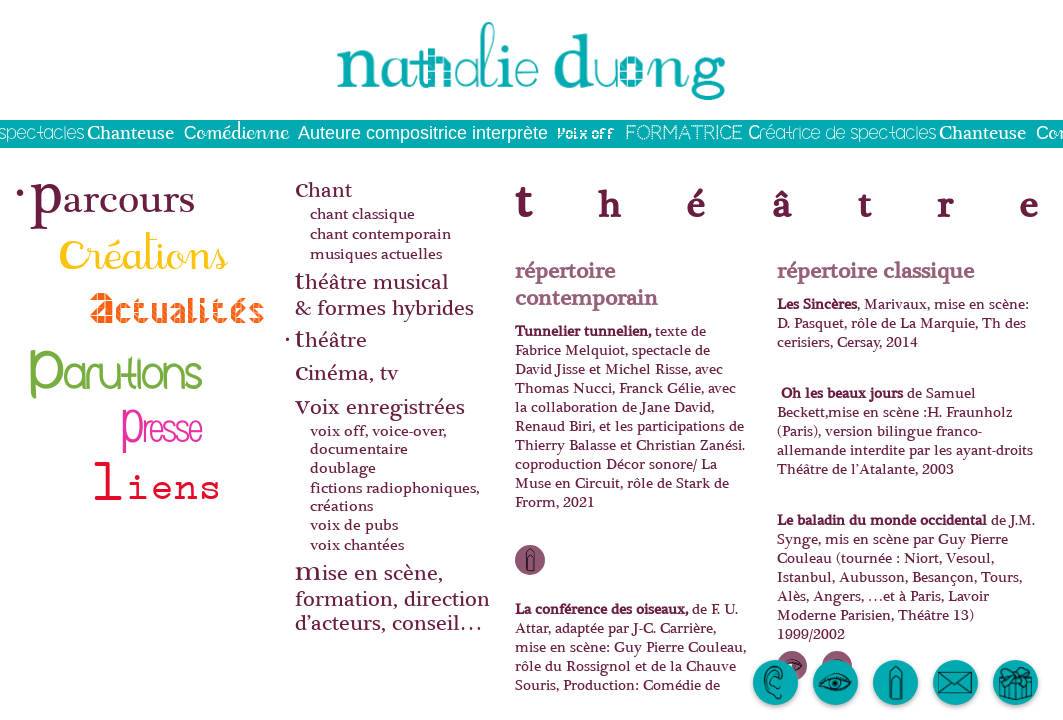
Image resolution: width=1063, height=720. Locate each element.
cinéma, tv (346, 370)
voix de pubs (354, 525)
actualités (178, 307)
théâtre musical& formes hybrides (384, 292)
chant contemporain (380, 234)
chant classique (362, 214)
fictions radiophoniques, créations (394, 496)
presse (160, 417)
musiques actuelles (376, 253)
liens (156, 474)
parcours (112, 189)
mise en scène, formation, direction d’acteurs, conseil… (392, 595)
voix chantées (357, 544)
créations (143, 246)
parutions (116, 360)
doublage (343, 468)
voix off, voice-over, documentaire (378, 439)
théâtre (331, 337)
